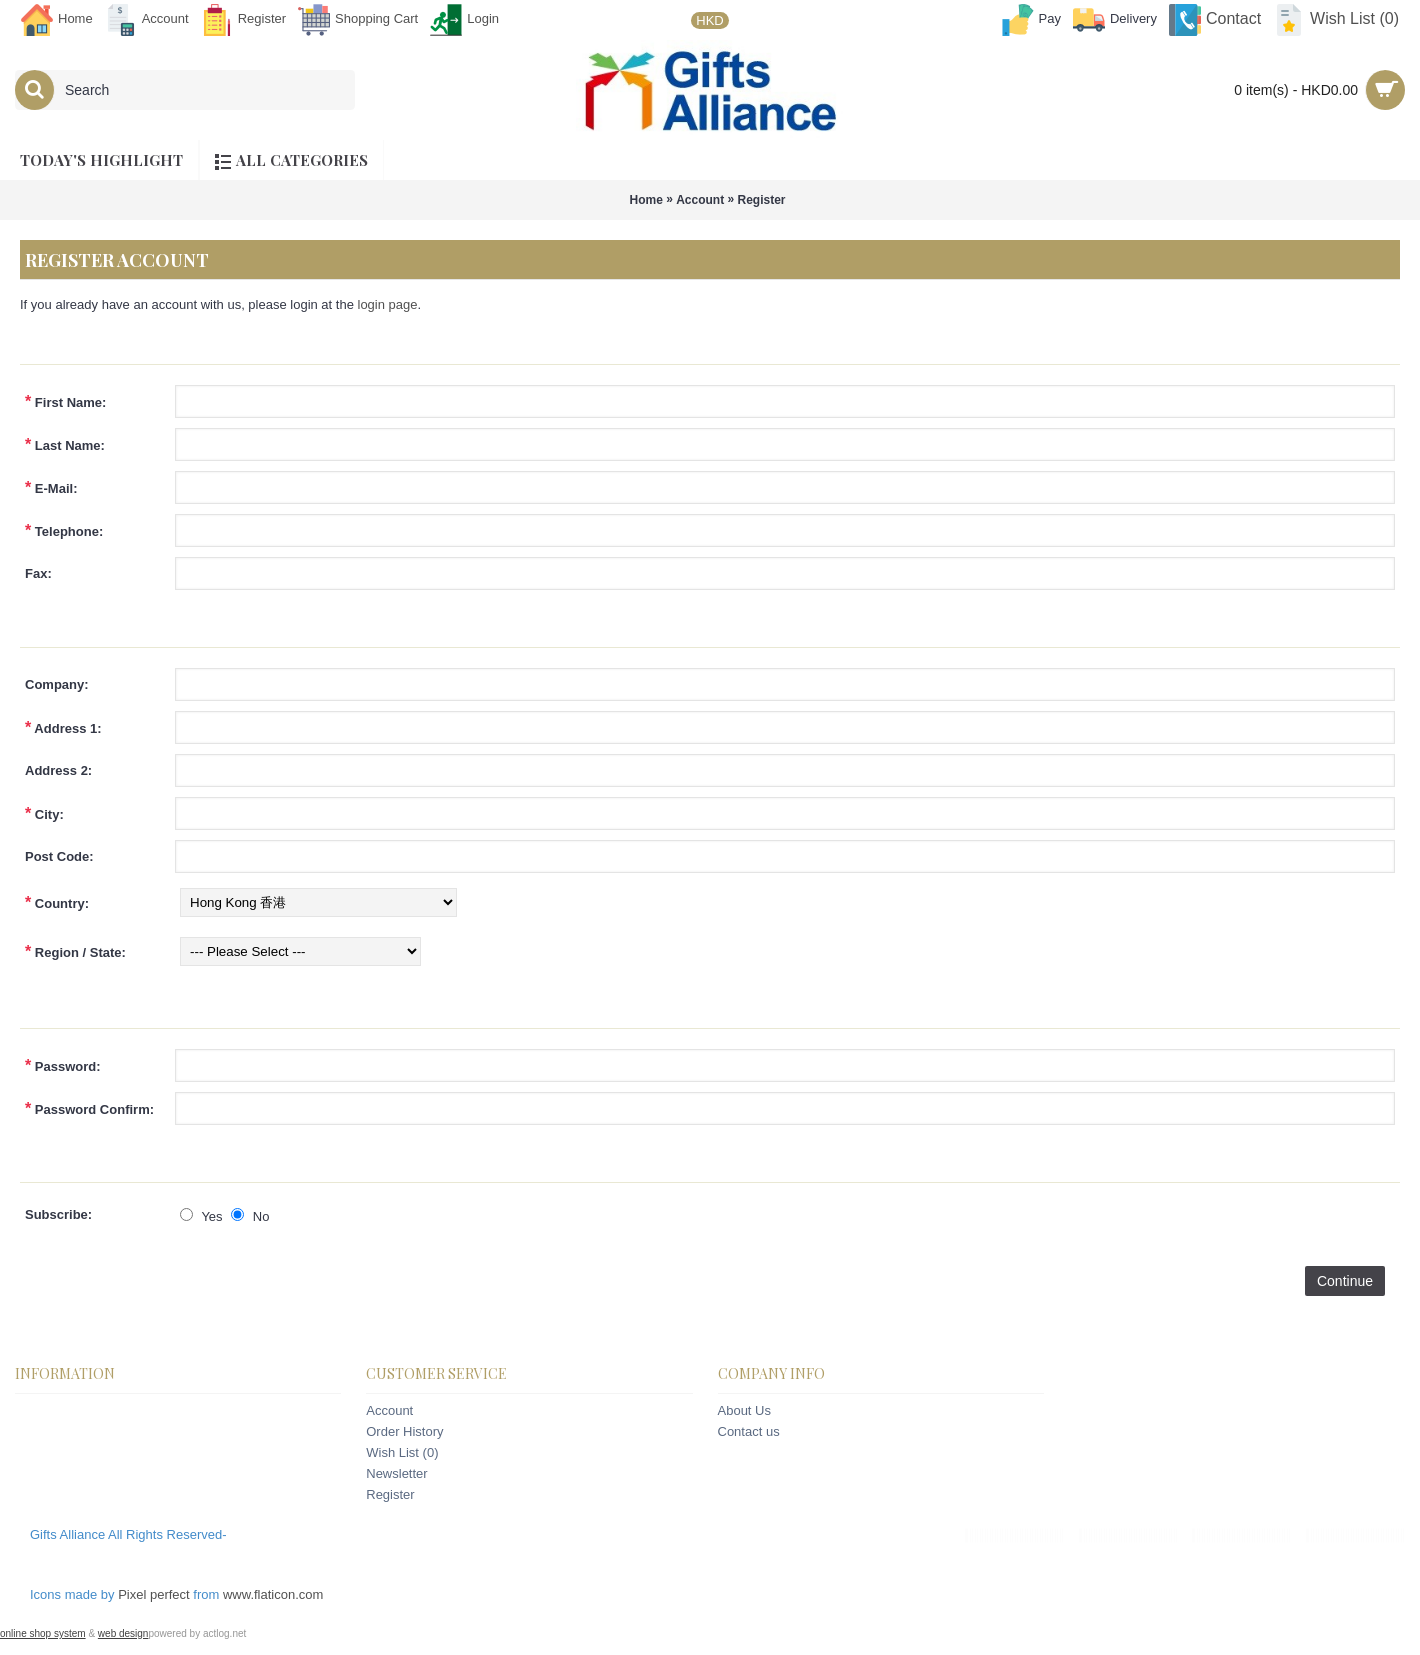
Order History (404, 1431)
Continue (1345, 1281)
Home (645, 200)
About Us (744, 1410)
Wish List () (402, 1452)
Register (762, 200)
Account (700, 200)
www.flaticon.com (273, 1594)
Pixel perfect (154, 1594)
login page (388, 304)
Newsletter (396, 1473)
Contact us (749, 1431)
